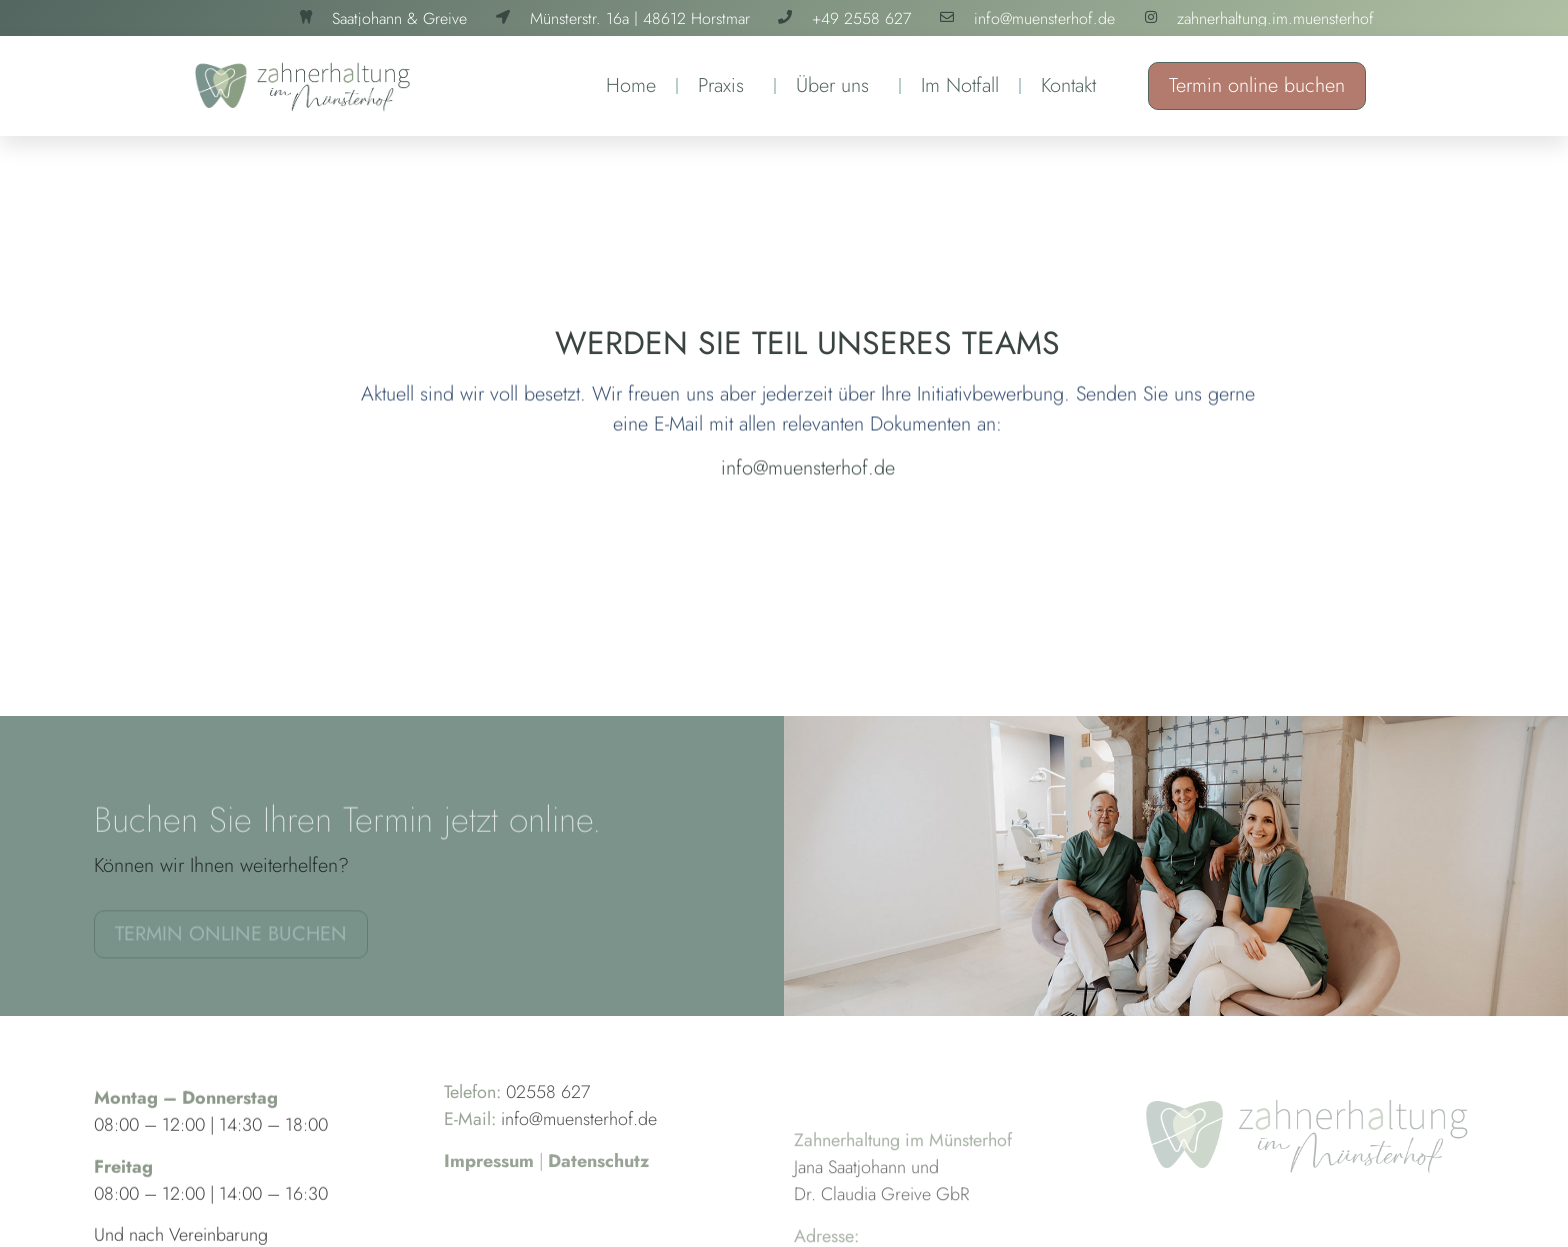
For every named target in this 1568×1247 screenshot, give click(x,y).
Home (631, 85)
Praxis (726, 85)
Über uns (837, 85)
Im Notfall (960, 85)
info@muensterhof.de (808, 478)
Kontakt (1068, 85)
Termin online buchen (1257, 85)
